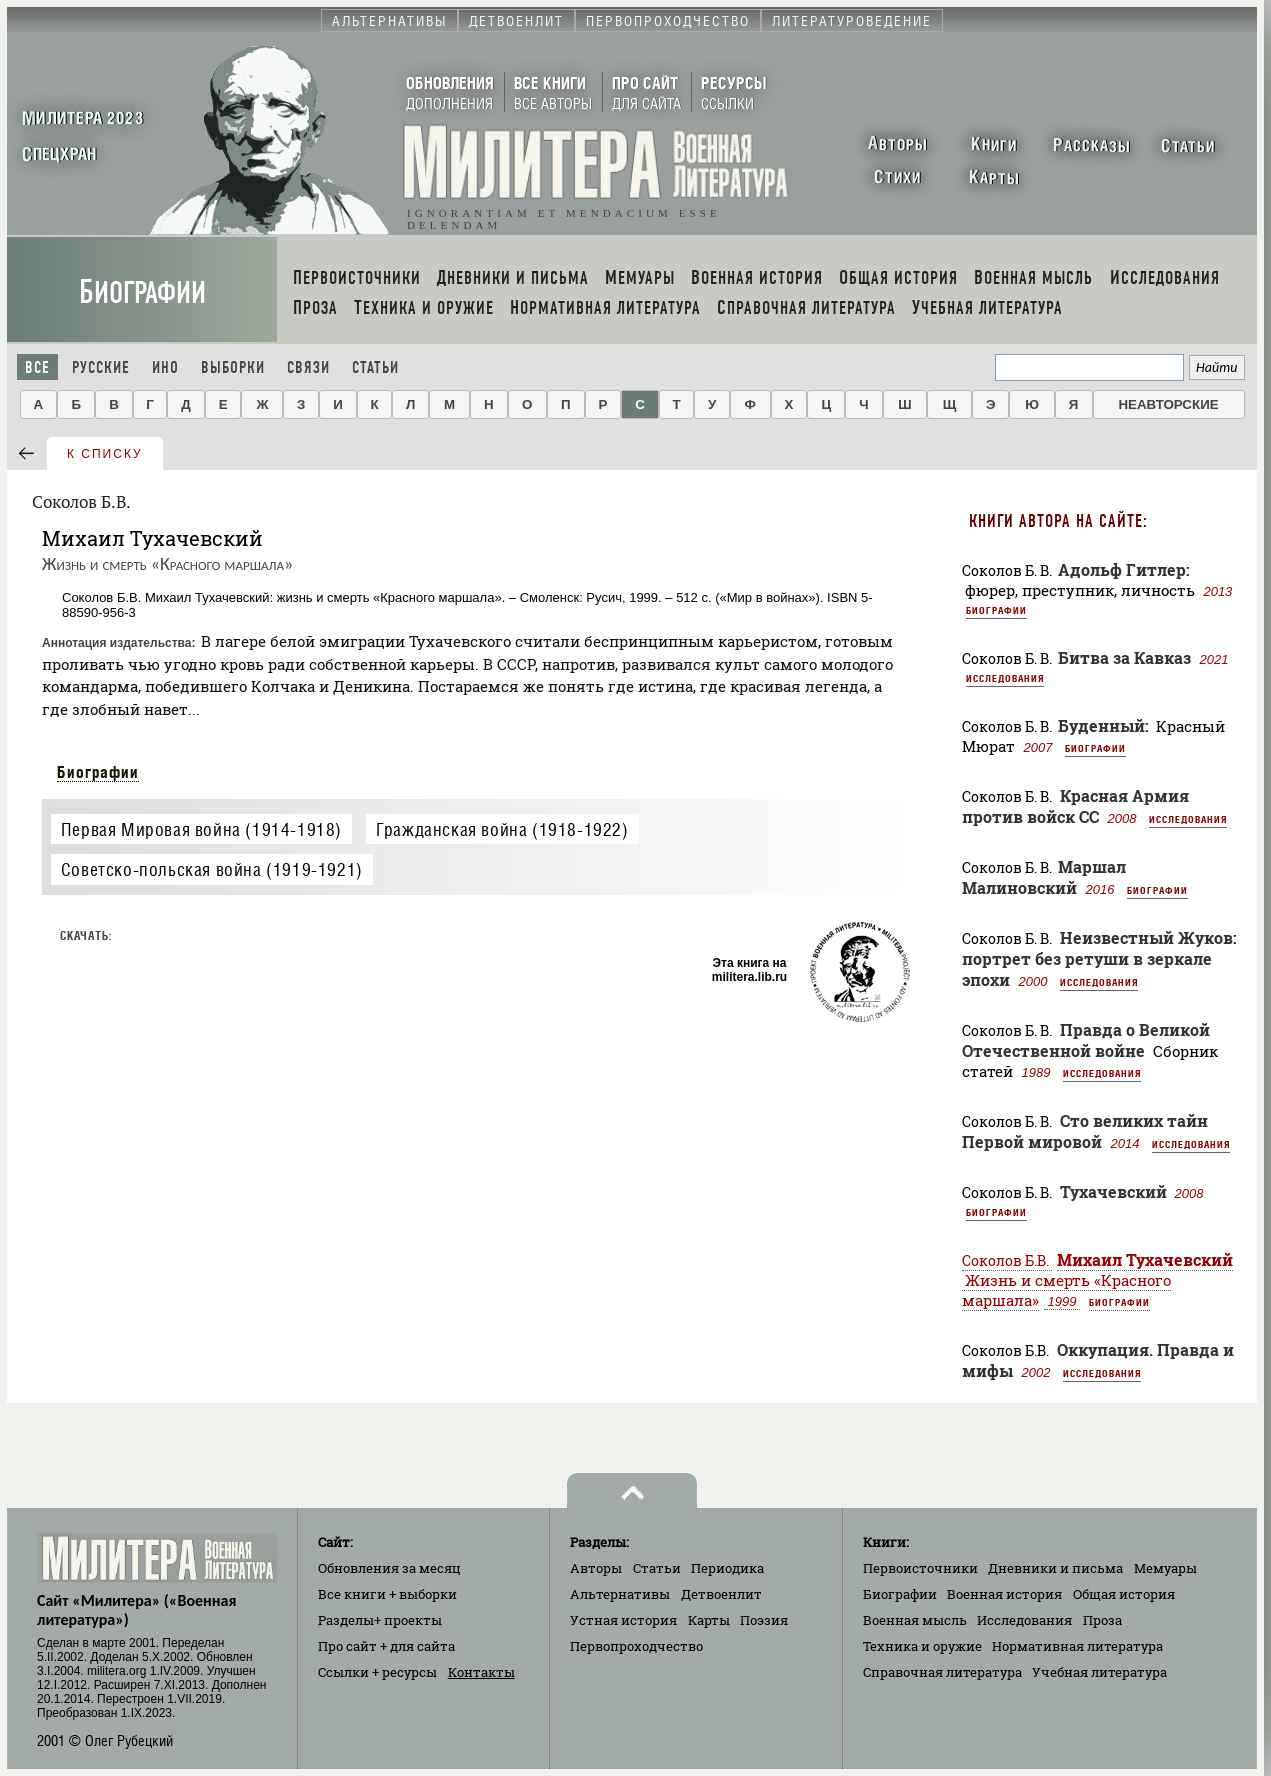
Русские (101, 367)
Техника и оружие (922, 1646)
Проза (1102, 1620)
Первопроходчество (636, 1646)
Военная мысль (915, 1620)
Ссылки (377, 1672)
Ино (165, 367)
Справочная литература (942, 1672)
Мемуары (1165, 1568)
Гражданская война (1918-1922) (502, 829)
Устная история (623, 1620)
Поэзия (764, 1620)
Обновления (389, 1568)
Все (37, 367)
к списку (105, 454)
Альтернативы (620, 1594)
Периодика (727, 1568)
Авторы (596, 1568)
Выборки (233, 367)
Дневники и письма (1055, 1568)
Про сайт (386, 1646)
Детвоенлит (721, 1594)
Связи (308, 367)
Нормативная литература (1077, 1646)
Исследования (1005, 678)
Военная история (1004, 1594)
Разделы (380, 1620)
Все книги (387, 1594)
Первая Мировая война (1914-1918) (201, 829)
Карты (709, 1620)
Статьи (375, 367)
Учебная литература (1099, 1672)
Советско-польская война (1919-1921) (212, 869)
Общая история (1124, 1594)
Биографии (142, 292)
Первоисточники (920, 1568)
